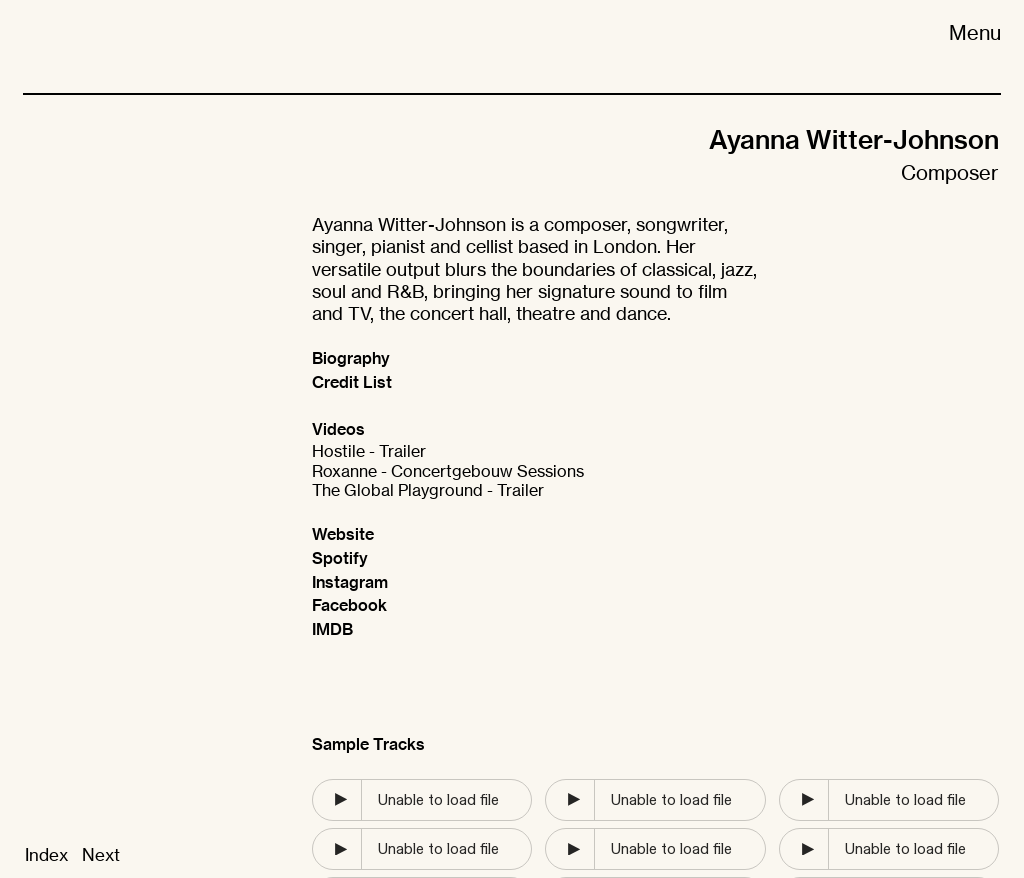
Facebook (349, 605)
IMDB (332, 629)
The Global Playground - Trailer (428, 490)
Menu (975, 32)
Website (343, 534)
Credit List (352, 382)
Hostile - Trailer (369, 451)
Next (101, 854)
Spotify (340, 558)
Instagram (350, 582)
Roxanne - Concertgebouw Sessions (448, 471)
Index (46, 854)
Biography (351, 358)
